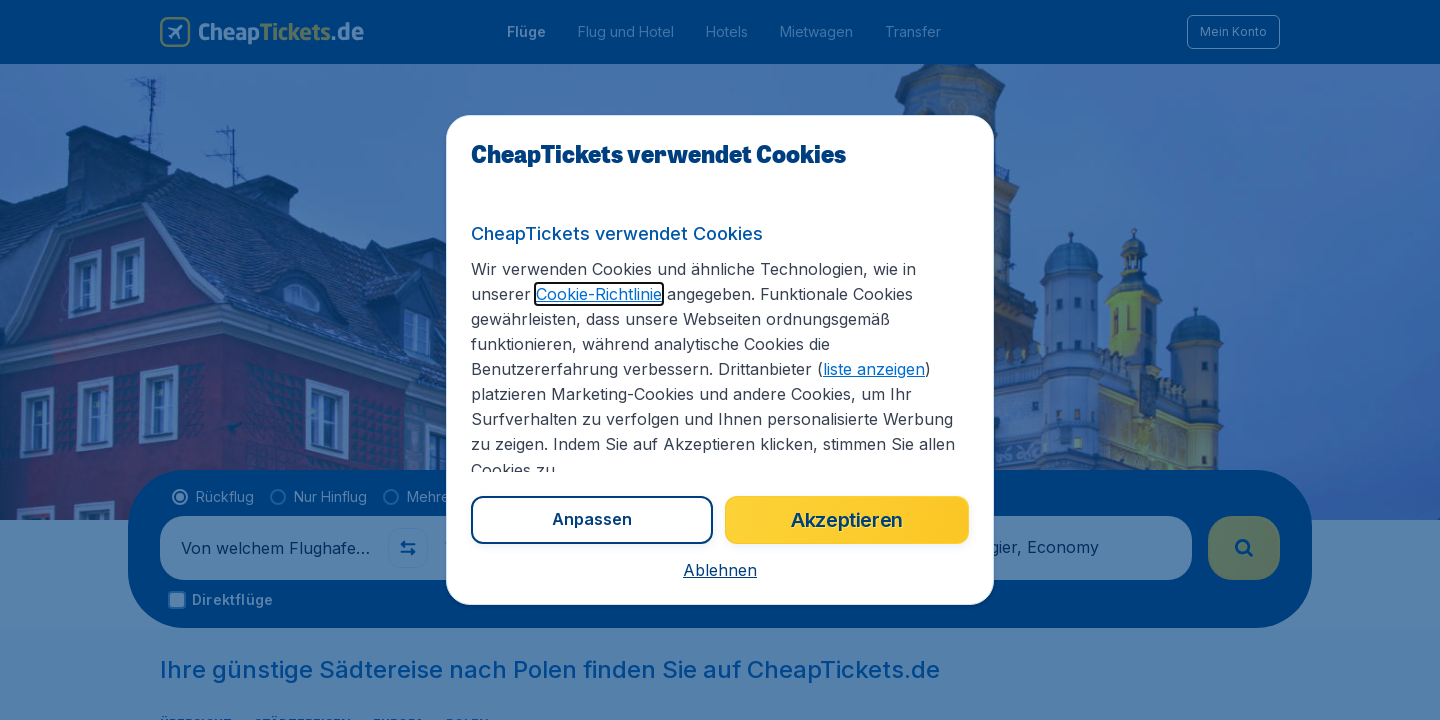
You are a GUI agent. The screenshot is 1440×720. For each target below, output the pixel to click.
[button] (720, 570)
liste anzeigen (874, 369)
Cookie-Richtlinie (599, 294)
